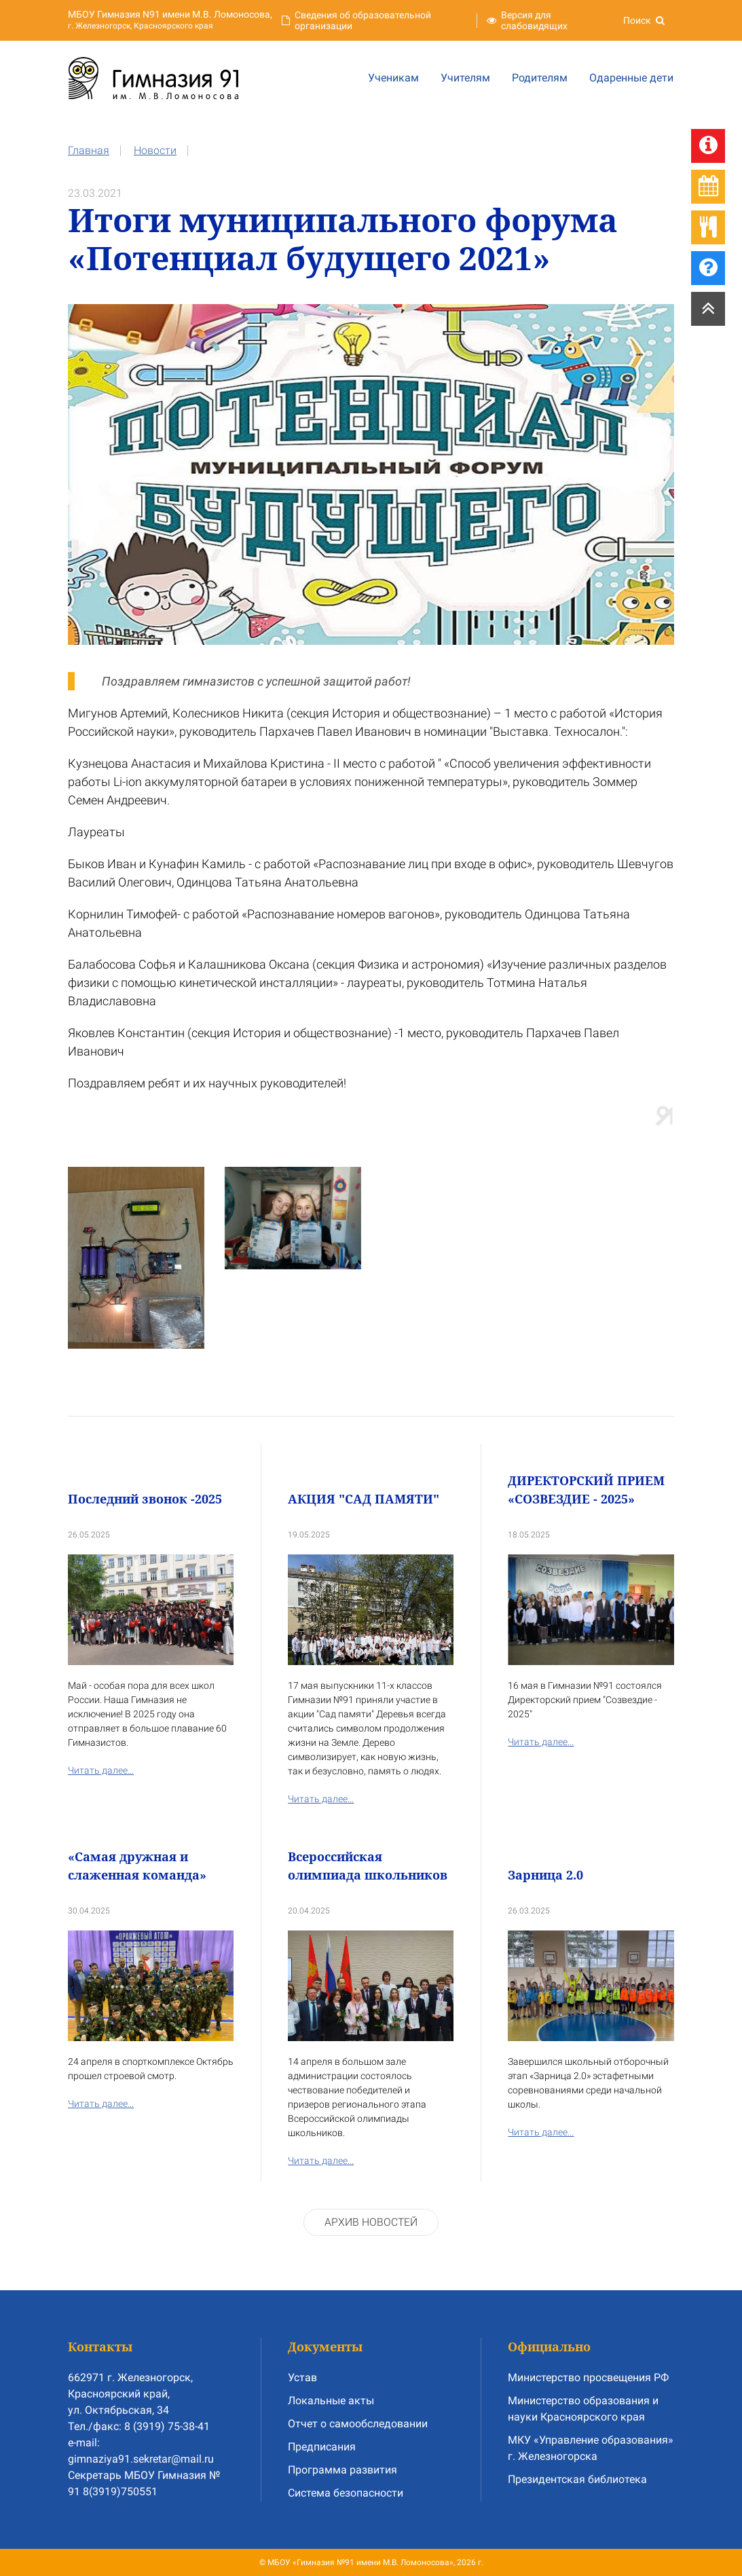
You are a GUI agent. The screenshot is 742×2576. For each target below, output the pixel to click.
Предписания (322, 2446)
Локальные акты (331, 2400)
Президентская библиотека (577, 2479)
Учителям (465, 77)
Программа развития (342, 2469)
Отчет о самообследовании (358, 2423)
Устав (302, 2377)
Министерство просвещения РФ (588, 2377)
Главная (88, 150)
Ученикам (393, 77)
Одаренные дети (631, 77)
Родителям (540, 77)
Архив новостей (371, 2222)
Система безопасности (345, 2492)
